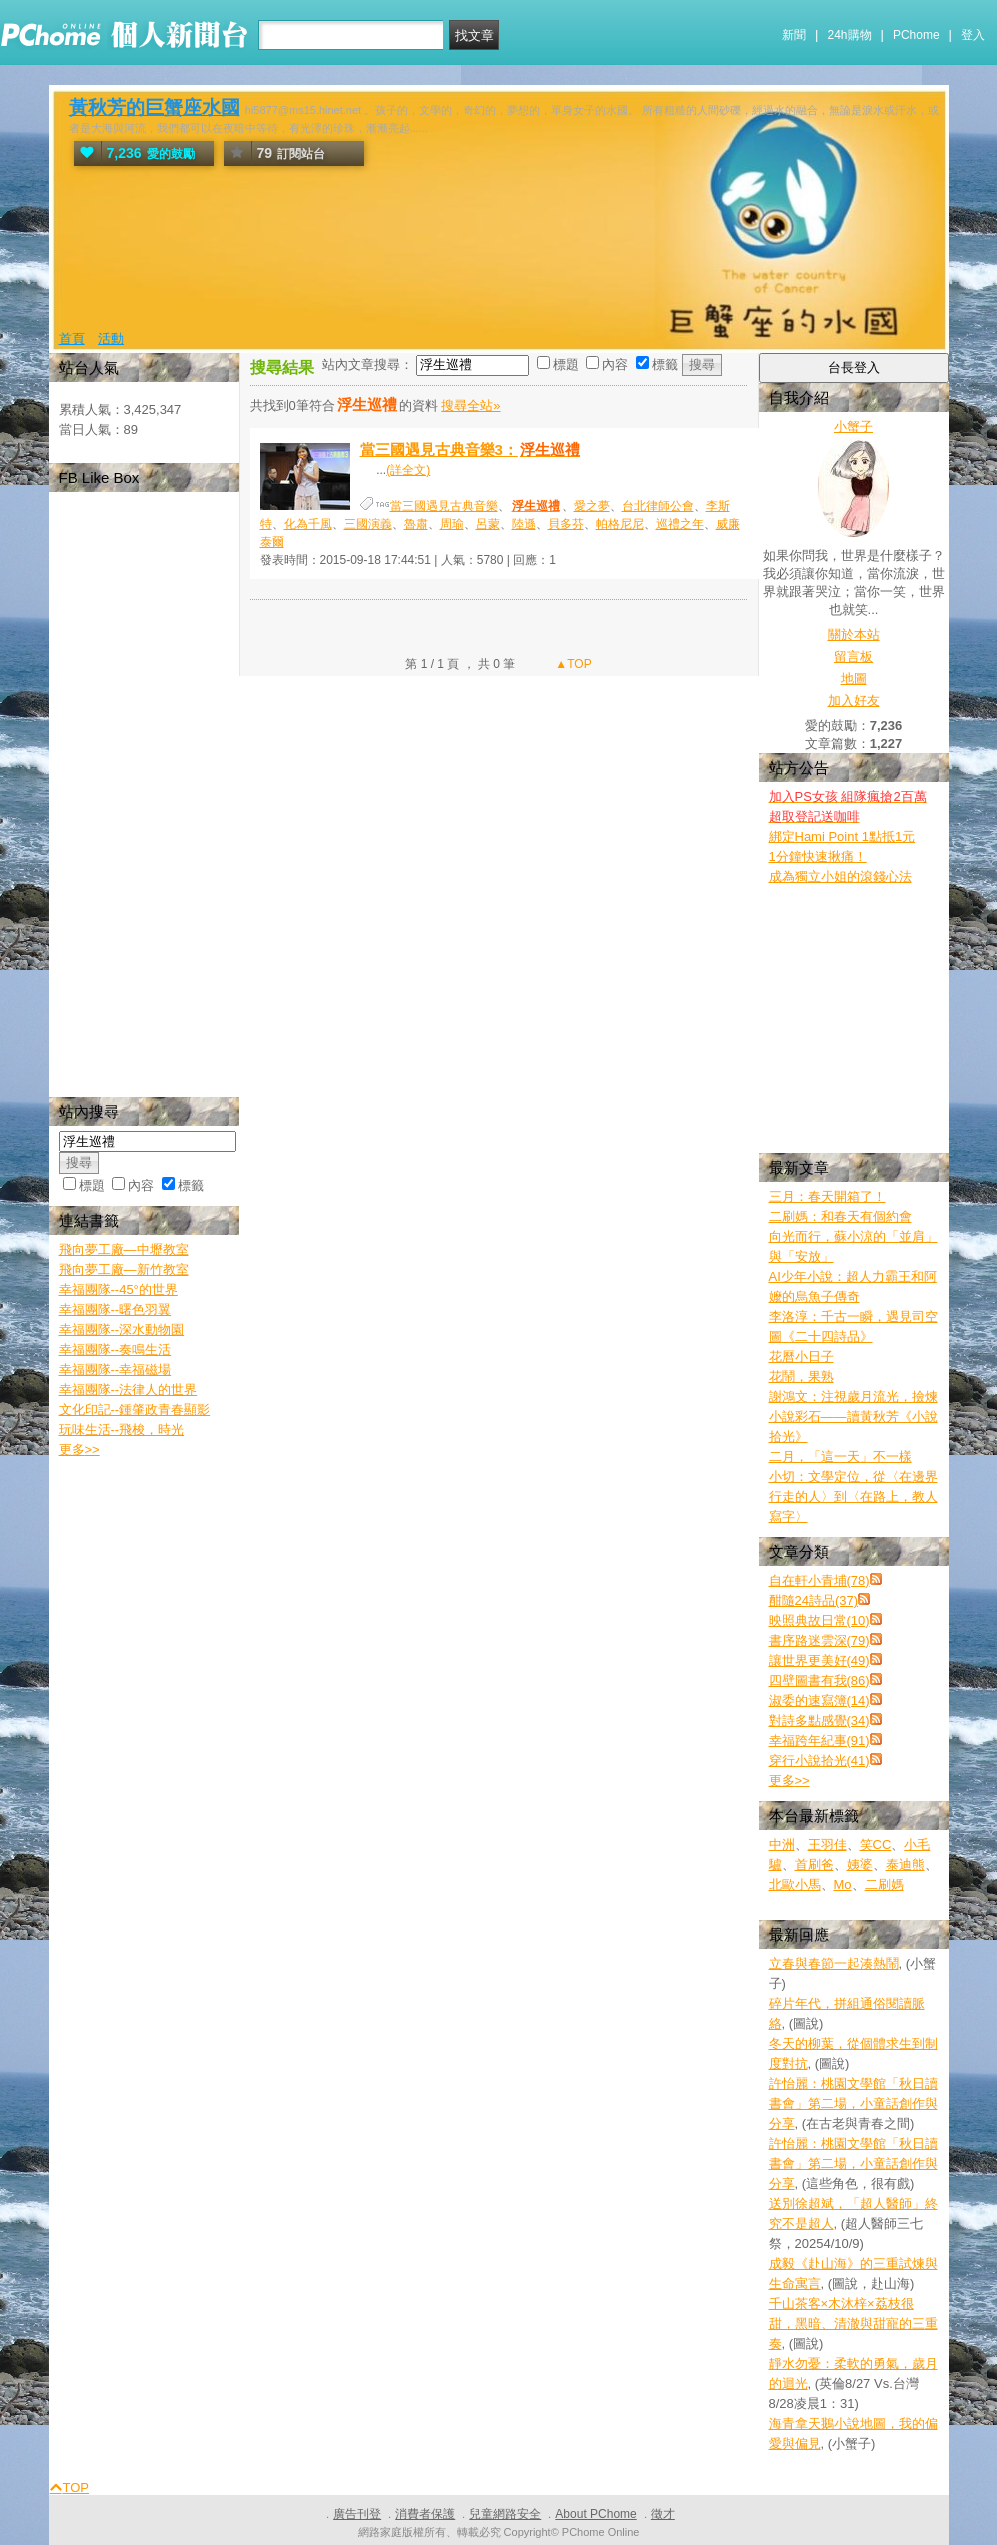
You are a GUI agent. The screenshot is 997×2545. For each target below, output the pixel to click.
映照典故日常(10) (819, 1620)
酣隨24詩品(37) (814, 1600)
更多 (789, 1780)
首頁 (72, 338)
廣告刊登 (357, 2514)
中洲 (782, 1844)
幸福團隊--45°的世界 (118, 1289)
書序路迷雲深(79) (819, 1640)
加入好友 (854, 700)
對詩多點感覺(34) (819, 1720)
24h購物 (850, 35)
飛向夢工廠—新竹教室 (124, 1269)
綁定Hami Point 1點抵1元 (842, 836)
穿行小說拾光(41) (819, 1760)
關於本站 (854, 634)
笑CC (876, 1844)
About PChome (595, 2514)
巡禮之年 (680, 524)
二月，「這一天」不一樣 (840, 1456)
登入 (973, 35)
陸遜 (524, 524)
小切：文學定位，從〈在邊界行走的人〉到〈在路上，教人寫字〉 (853, 1496)
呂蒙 (488, 524)
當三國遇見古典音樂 (444, 506)
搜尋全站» (470, 405)
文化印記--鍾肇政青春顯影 (135, 1409)
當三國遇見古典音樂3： (471, 449)
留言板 (853, 656)
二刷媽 (884, 1884)
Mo (843, 1884)
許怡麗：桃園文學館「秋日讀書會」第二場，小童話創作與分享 (853, 2103)
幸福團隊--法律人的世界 (128, 1389)
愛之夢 (592, 506)
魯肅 (416, 524)
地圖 (854, 678)
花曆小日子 (801, 1356)
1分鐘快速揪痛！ (818, 856)
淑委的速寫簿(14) (819, 1700)
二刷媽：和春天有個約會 (840, 1216)
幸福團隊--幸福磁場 (115, 1369)
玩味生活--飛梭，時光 (122, 1429)
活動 (111, 338)
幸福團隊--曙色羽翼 (115, 1309)
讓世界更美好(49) (819, 1660)
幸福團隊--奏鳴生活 (115, 1349)
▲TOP (572, 664)
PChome (916, 35)
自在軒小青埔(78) (819, 1580)
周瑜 (452, 524)
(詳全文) (408, 470)
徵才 (663, 2514)
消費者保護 (425, 2514)
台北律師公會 (658, 506)
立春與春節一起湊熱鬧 (834, 1963)
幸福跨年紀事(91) (819, 1740)
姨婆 (860, 1864)
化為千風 (308, 524)
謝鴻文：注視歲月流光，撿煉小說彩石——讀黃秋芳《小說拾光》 (853, 1416)
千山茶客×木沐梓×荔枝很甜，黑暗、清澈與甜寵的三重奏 (853, 2323)
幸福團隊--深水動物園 (122, 1329)
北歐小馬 (795, 1884)
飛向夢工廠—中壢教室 (124, 1249)
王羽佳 (827, 1844)
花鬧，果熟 (801, 1376)
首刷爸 (814, 1864)
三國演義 (368, 524)
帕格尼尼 (620, 524)
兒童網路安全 (505, 2514)
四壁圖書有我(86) (819, 1680)
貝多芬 (566, 524)
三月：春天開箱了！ (827, 1196)
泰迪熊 (905, 1864)
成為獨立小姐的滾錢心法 (840, 876)
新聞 (794, 35)
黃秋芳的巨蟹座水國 (154, 107)
